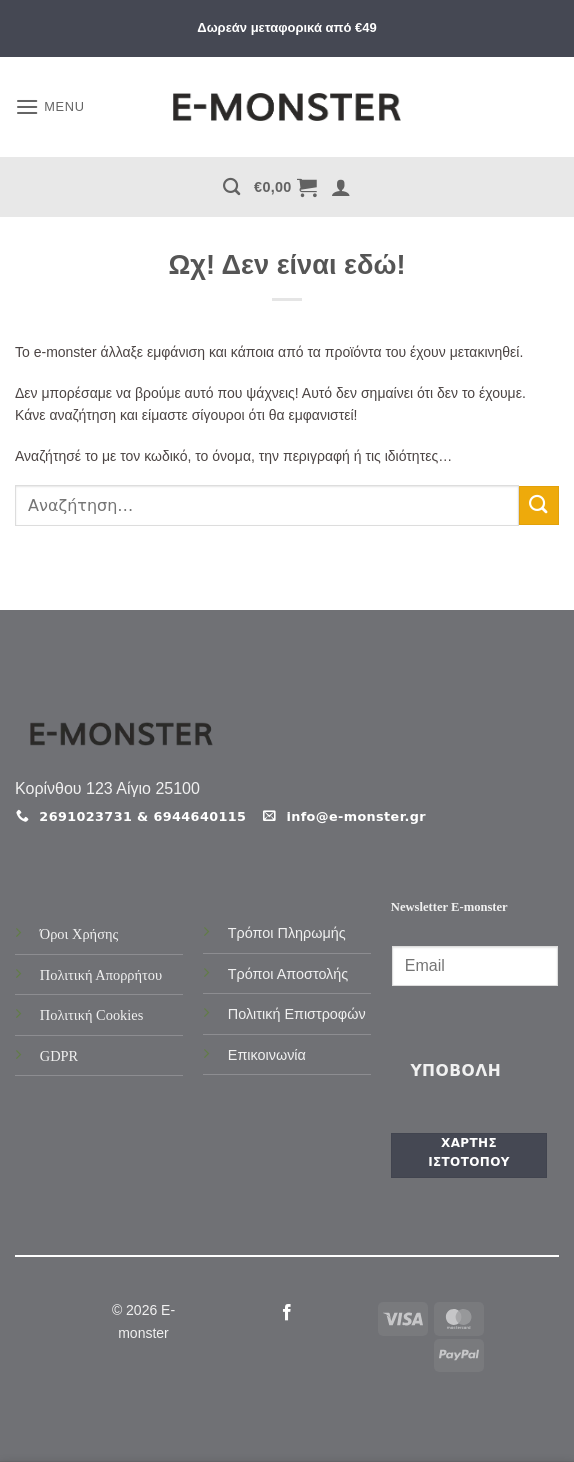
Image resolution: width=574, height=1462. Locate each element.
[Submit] (539, 505)
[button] (50, 106)
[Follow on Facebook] (287, 1313)
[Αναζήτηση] (231, 187)
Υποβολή (455, 1071)
